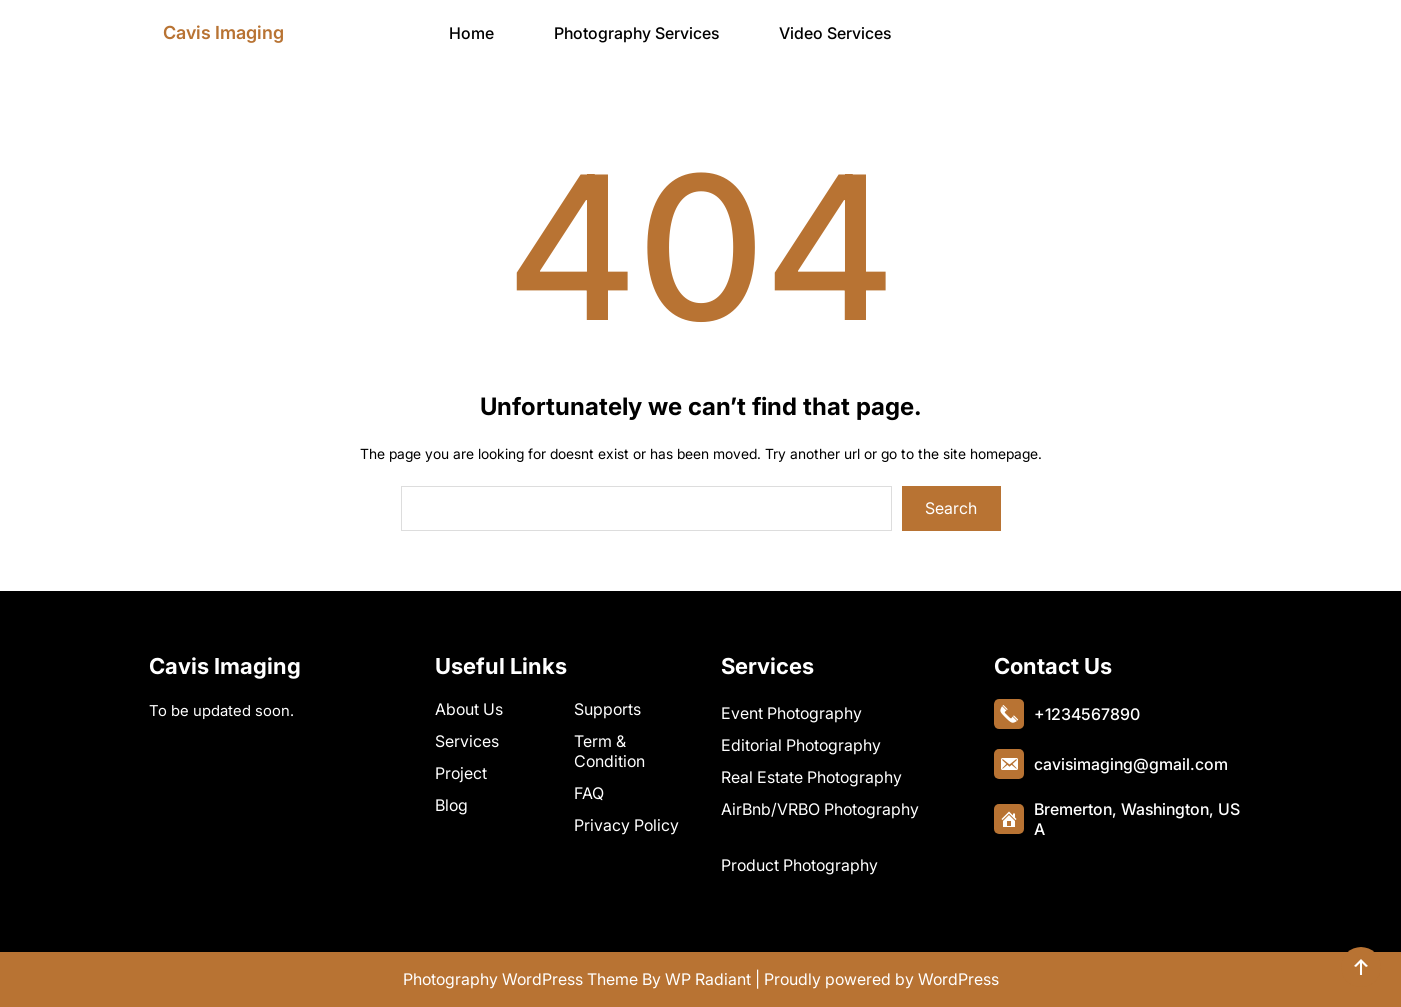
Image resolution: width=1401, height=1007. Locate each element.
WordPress (958, 979)
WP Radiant (708, 979)
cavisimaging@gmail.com (1131, 764)
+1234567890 (1087, 714)
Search (951, 508)
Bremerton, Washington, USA (1137, 819)
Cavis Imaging (223, 32)
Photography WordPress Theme (520, 979)
